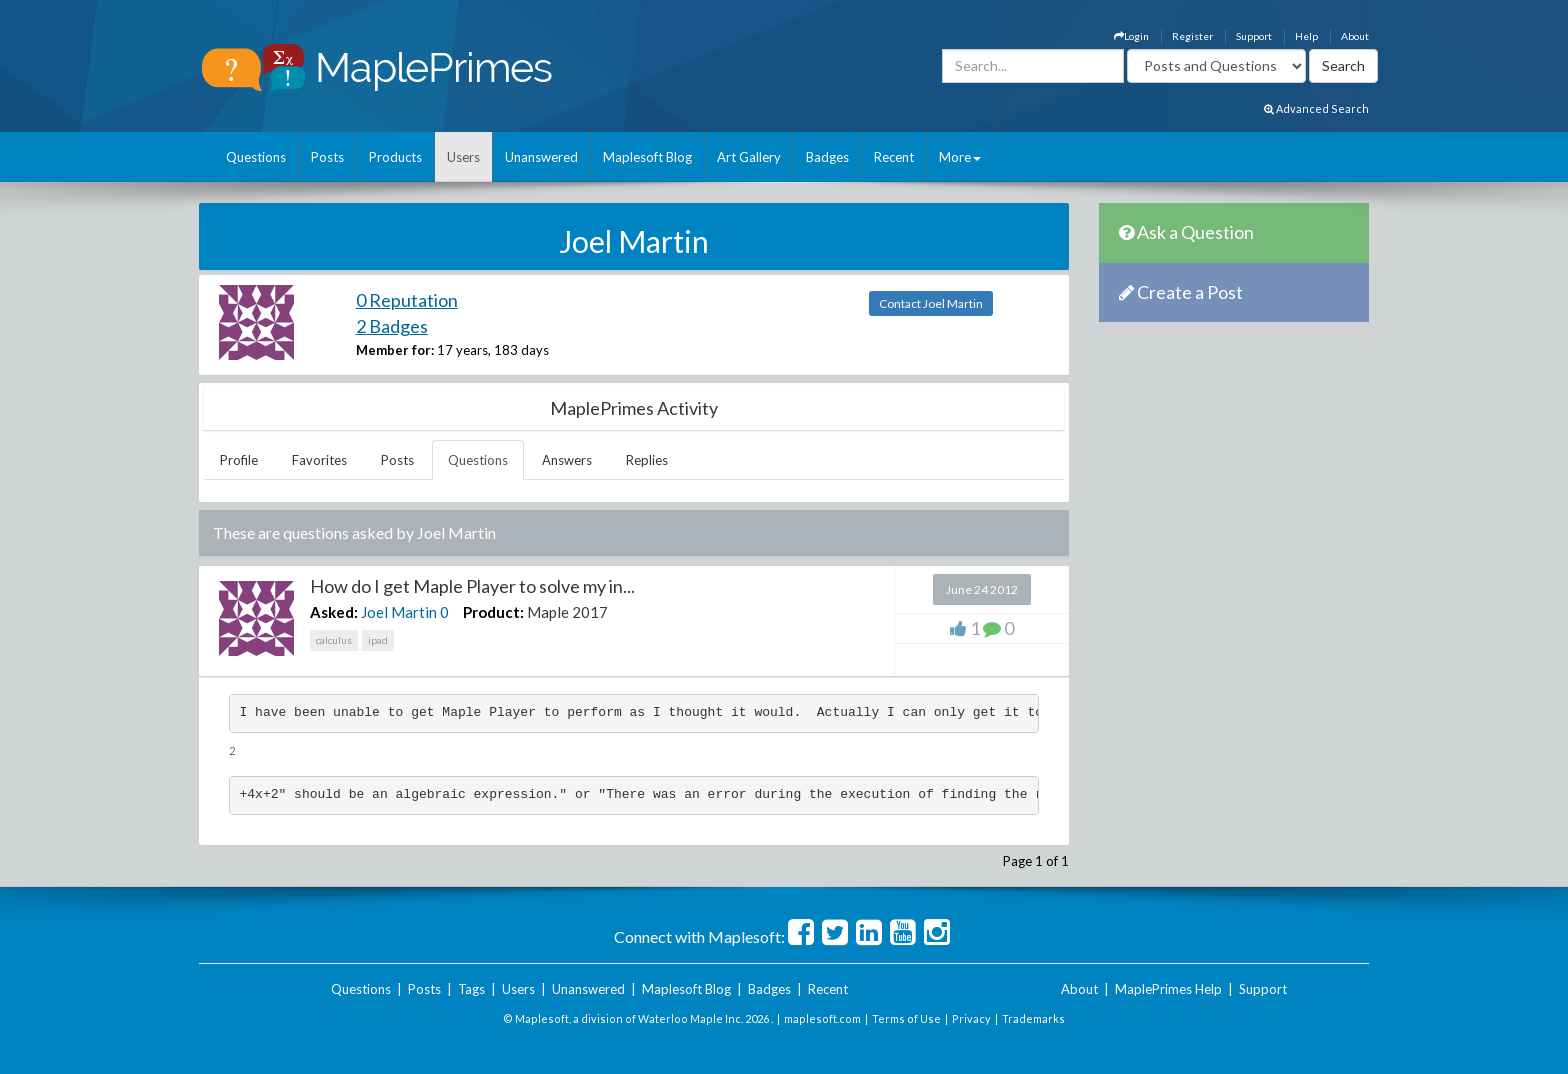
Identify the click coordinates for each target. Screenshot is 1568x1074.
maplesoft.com (822, 1018)
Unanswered (541, 157)
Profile (239, 460)
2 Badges (392, 326)
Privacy (971, 1018)
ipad (378, 640)
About (1355, 36)
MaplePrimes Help (1168, 989)
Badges (827, 157)
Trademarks (1033, 1018)
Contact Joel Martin (931, 303)
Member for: (395, 350)
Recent (894, 157)
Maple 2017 (567, 612)
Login (1131, 36)
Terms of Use (906, 1018)
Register (1192, 36)
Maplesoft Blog (647, 157)
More (960, 157)
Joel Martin (399, 612)
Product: (493, 612)
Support (1254, 36)
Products (395, 157)
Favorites (319, 460)
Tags (471, 989)
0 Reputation (407, 300)
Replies (647, 460)
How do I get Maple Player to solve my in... (472, 586)
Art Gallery (749, 157)
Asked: (334, 612)
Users (463, 157)
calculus (334, 640)
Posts (327, 157)
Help (1306, 36)
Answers (567, 460)
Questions (256, 157)
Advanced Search (1316, 108)
